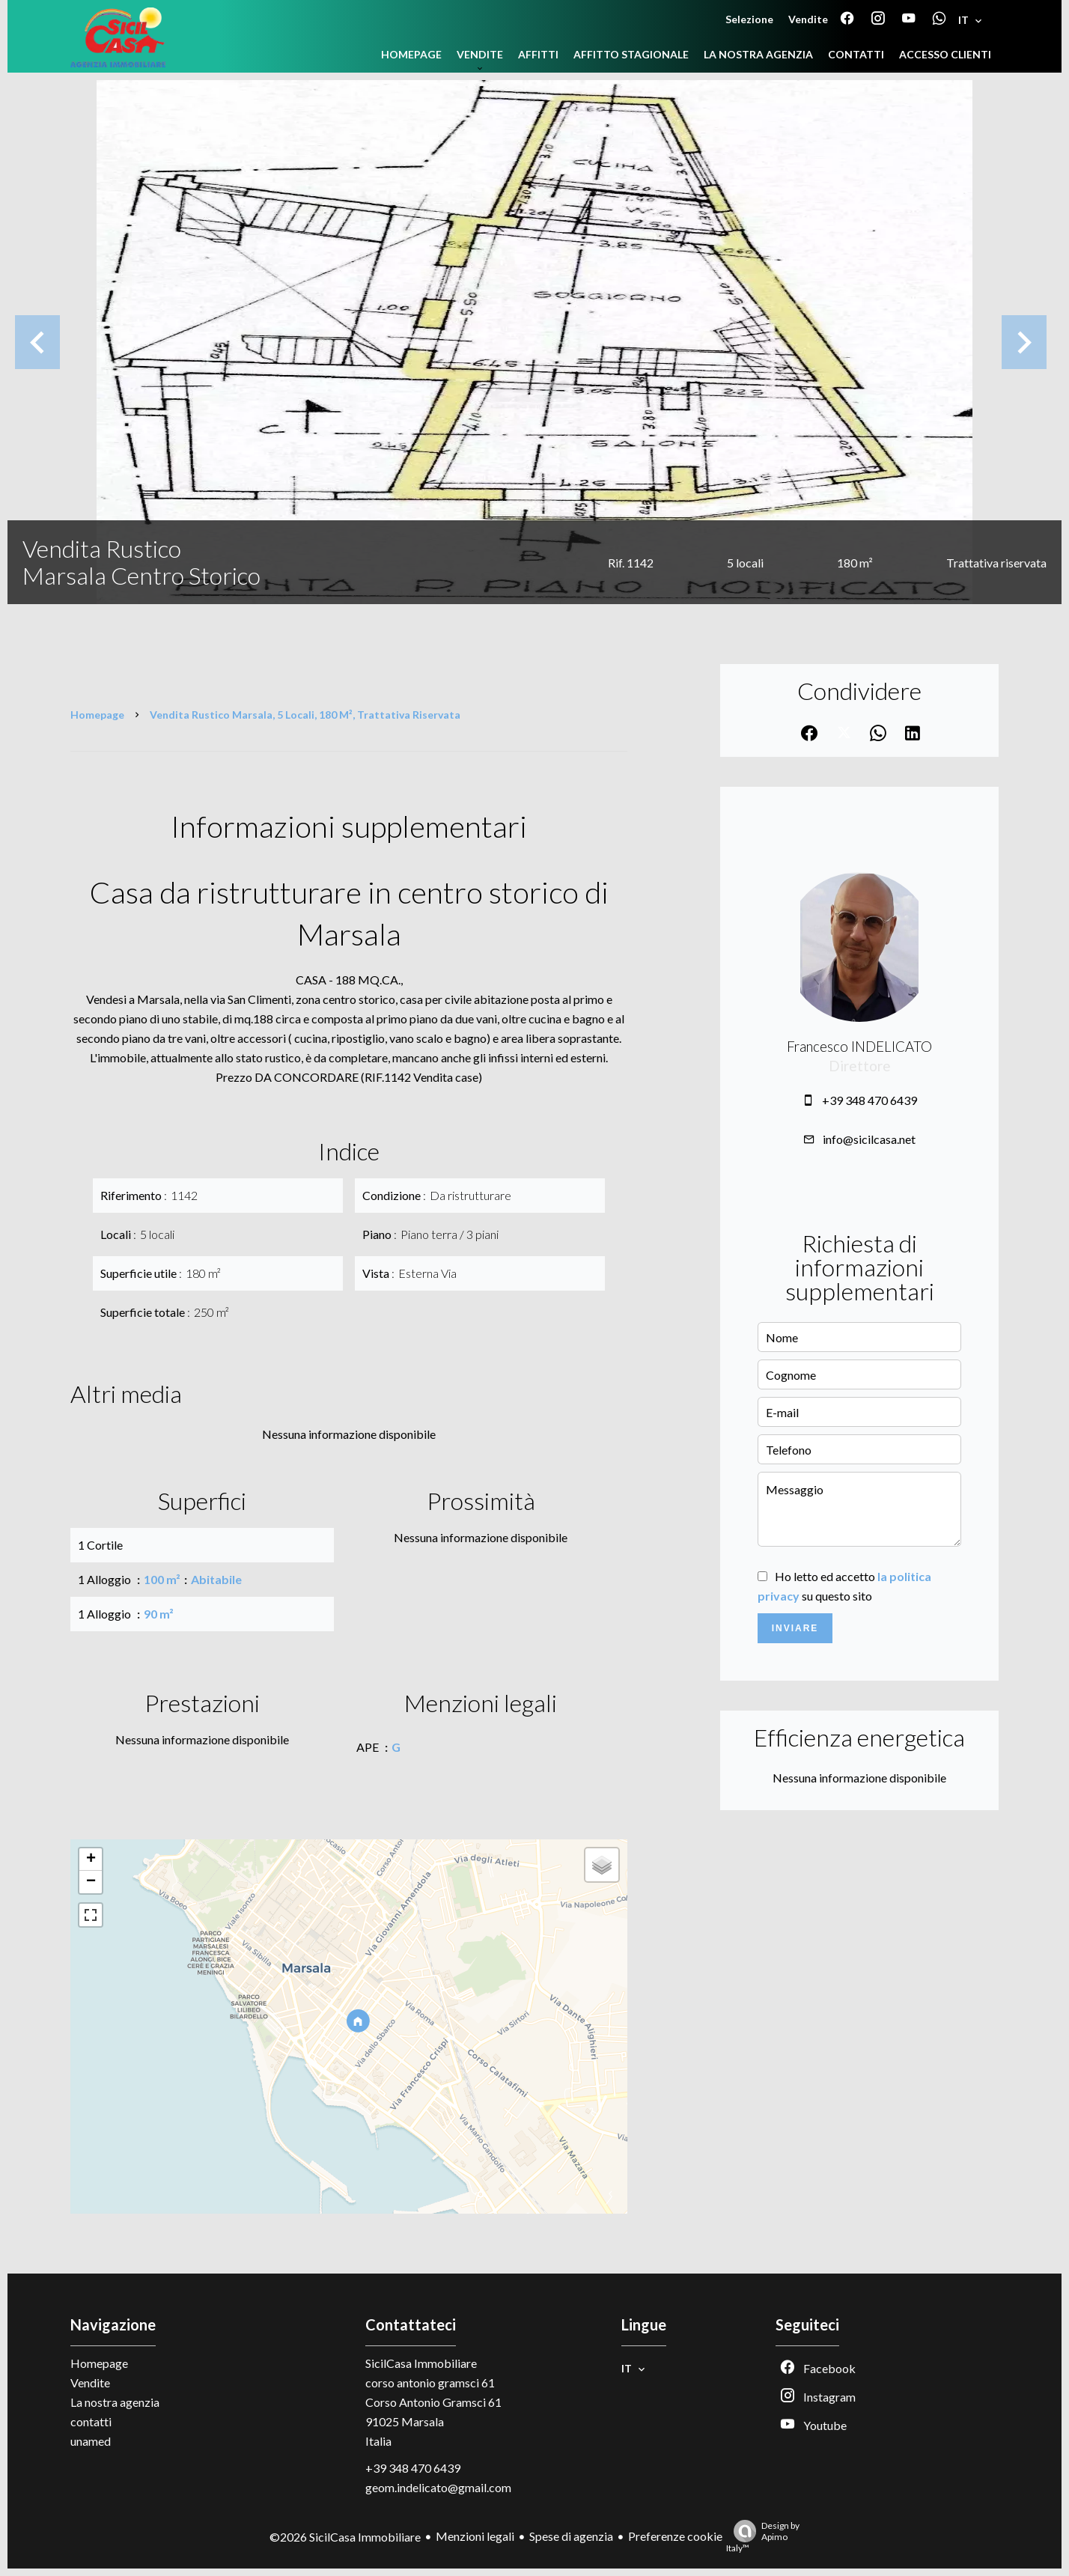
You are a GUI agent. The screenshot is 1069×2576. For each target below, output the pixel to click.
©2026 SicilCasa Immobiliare (345, 2537)
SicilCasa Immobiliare (421, 2363)
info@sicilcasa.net (869, 1139)
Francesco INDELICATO (859, 1046)
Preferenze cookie (675, 2536)
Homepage (97, 714)
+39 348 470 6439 (869, 1100)
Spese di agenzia (571, 2536)
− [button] (91, 1882)
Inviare (795, 1628)
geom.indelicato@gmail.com (438, 2487)
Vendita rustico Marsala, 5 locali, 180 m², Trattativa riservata (305, 714)
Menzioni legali (475, 2536)
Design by (763, 2537)
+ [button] (91, 1859)
